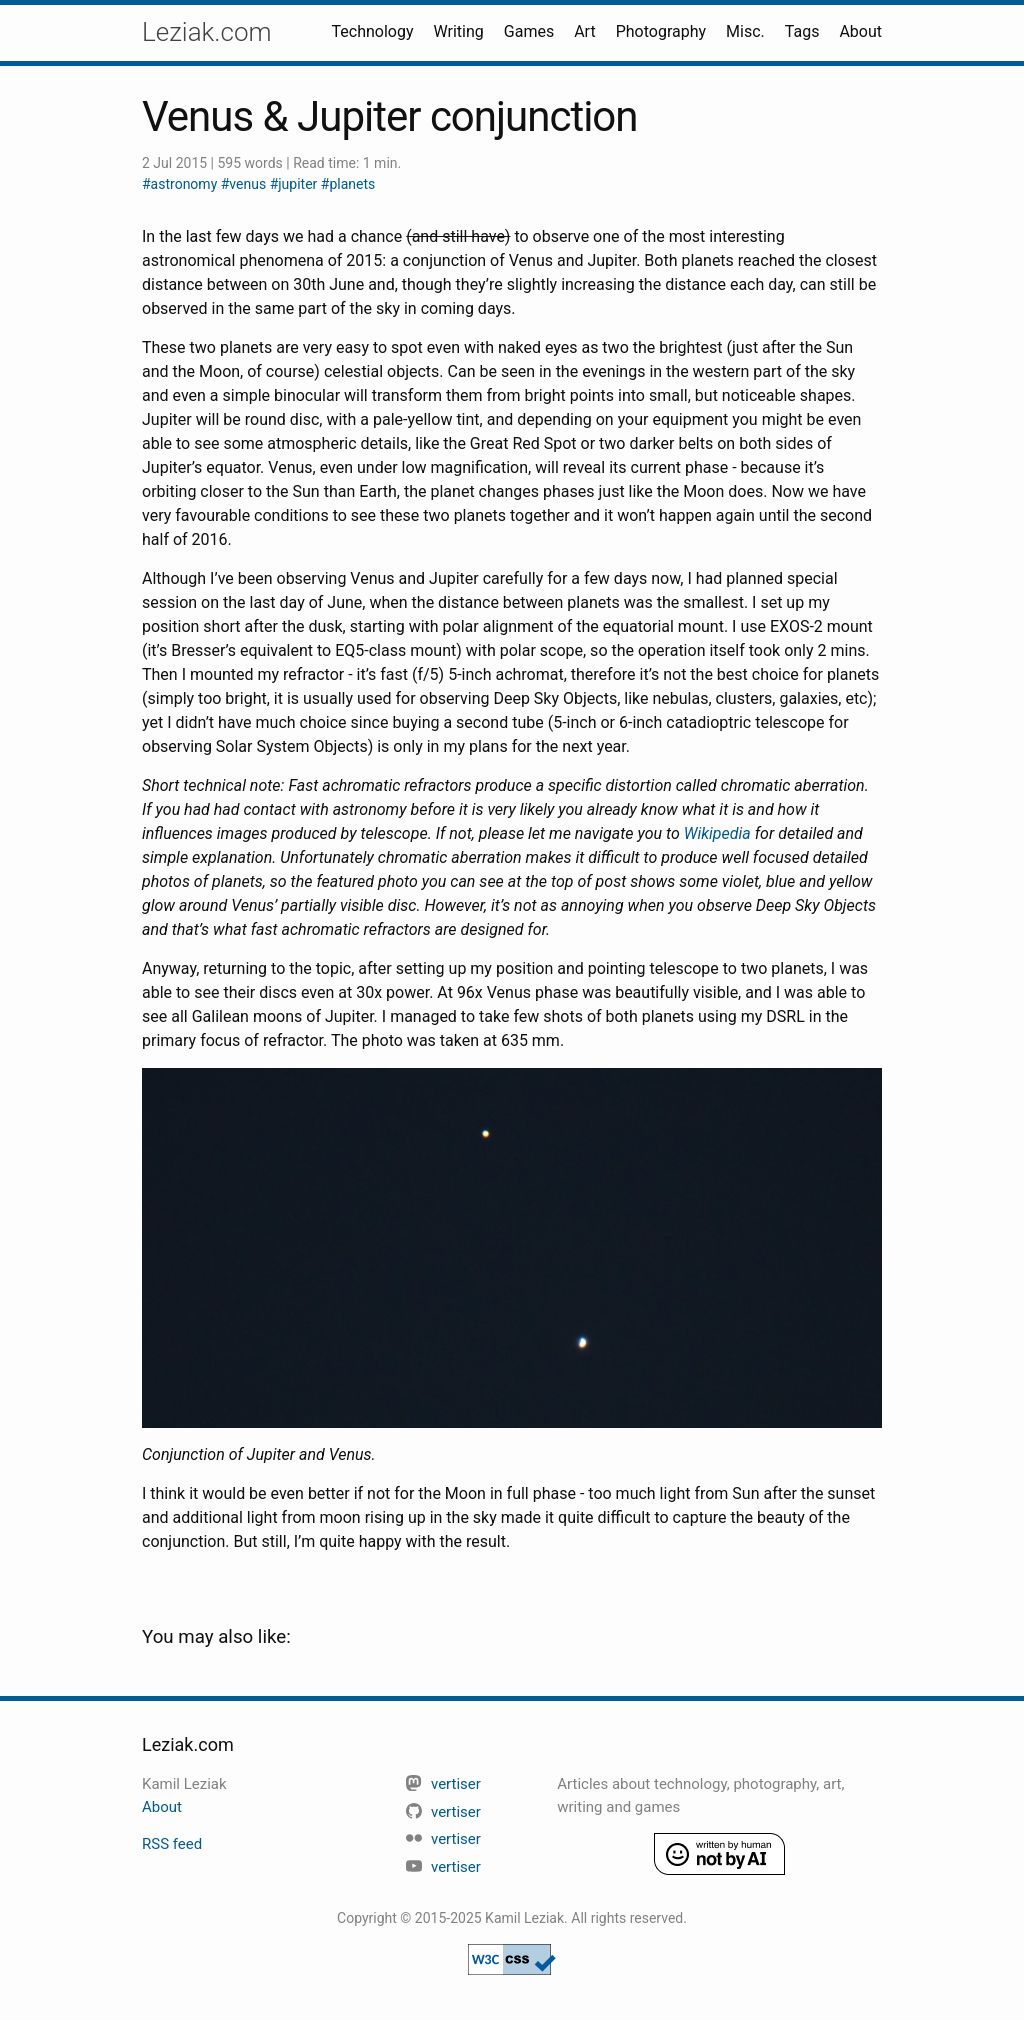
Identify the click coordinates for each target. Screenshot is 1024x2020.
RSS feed (172, 1844)
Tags (802, 31)
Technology (373, 31)
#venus (245, 184)
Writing (459, 31)
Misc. (745, 31)
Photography (661, 31)
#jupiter (295, 184)
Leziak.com (207, 32)
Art (584, 31)
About (860, 31)
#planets (348, 184)
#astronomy (181, 184)
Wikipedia (717, 833)
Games (529, 31)
